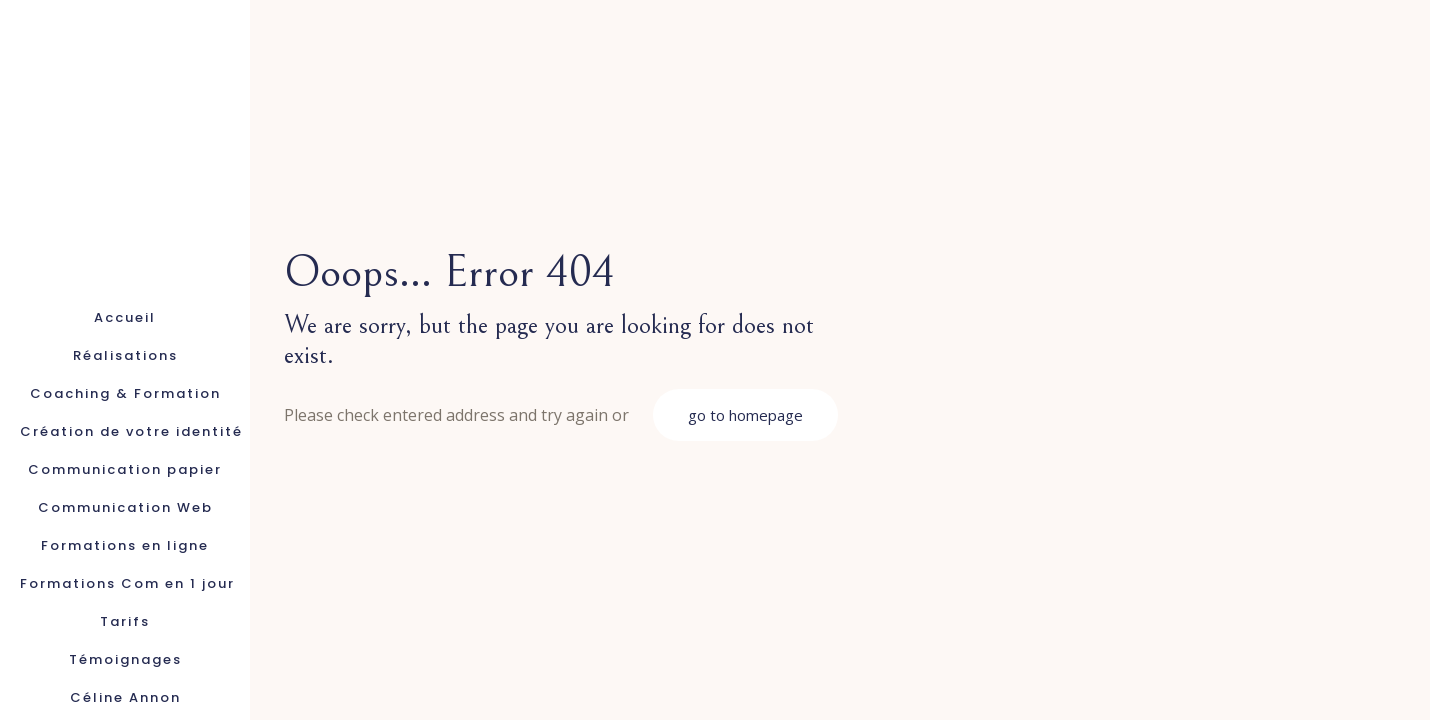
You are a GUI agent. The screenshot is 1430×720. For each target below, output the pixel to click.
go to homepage (745, 415)
